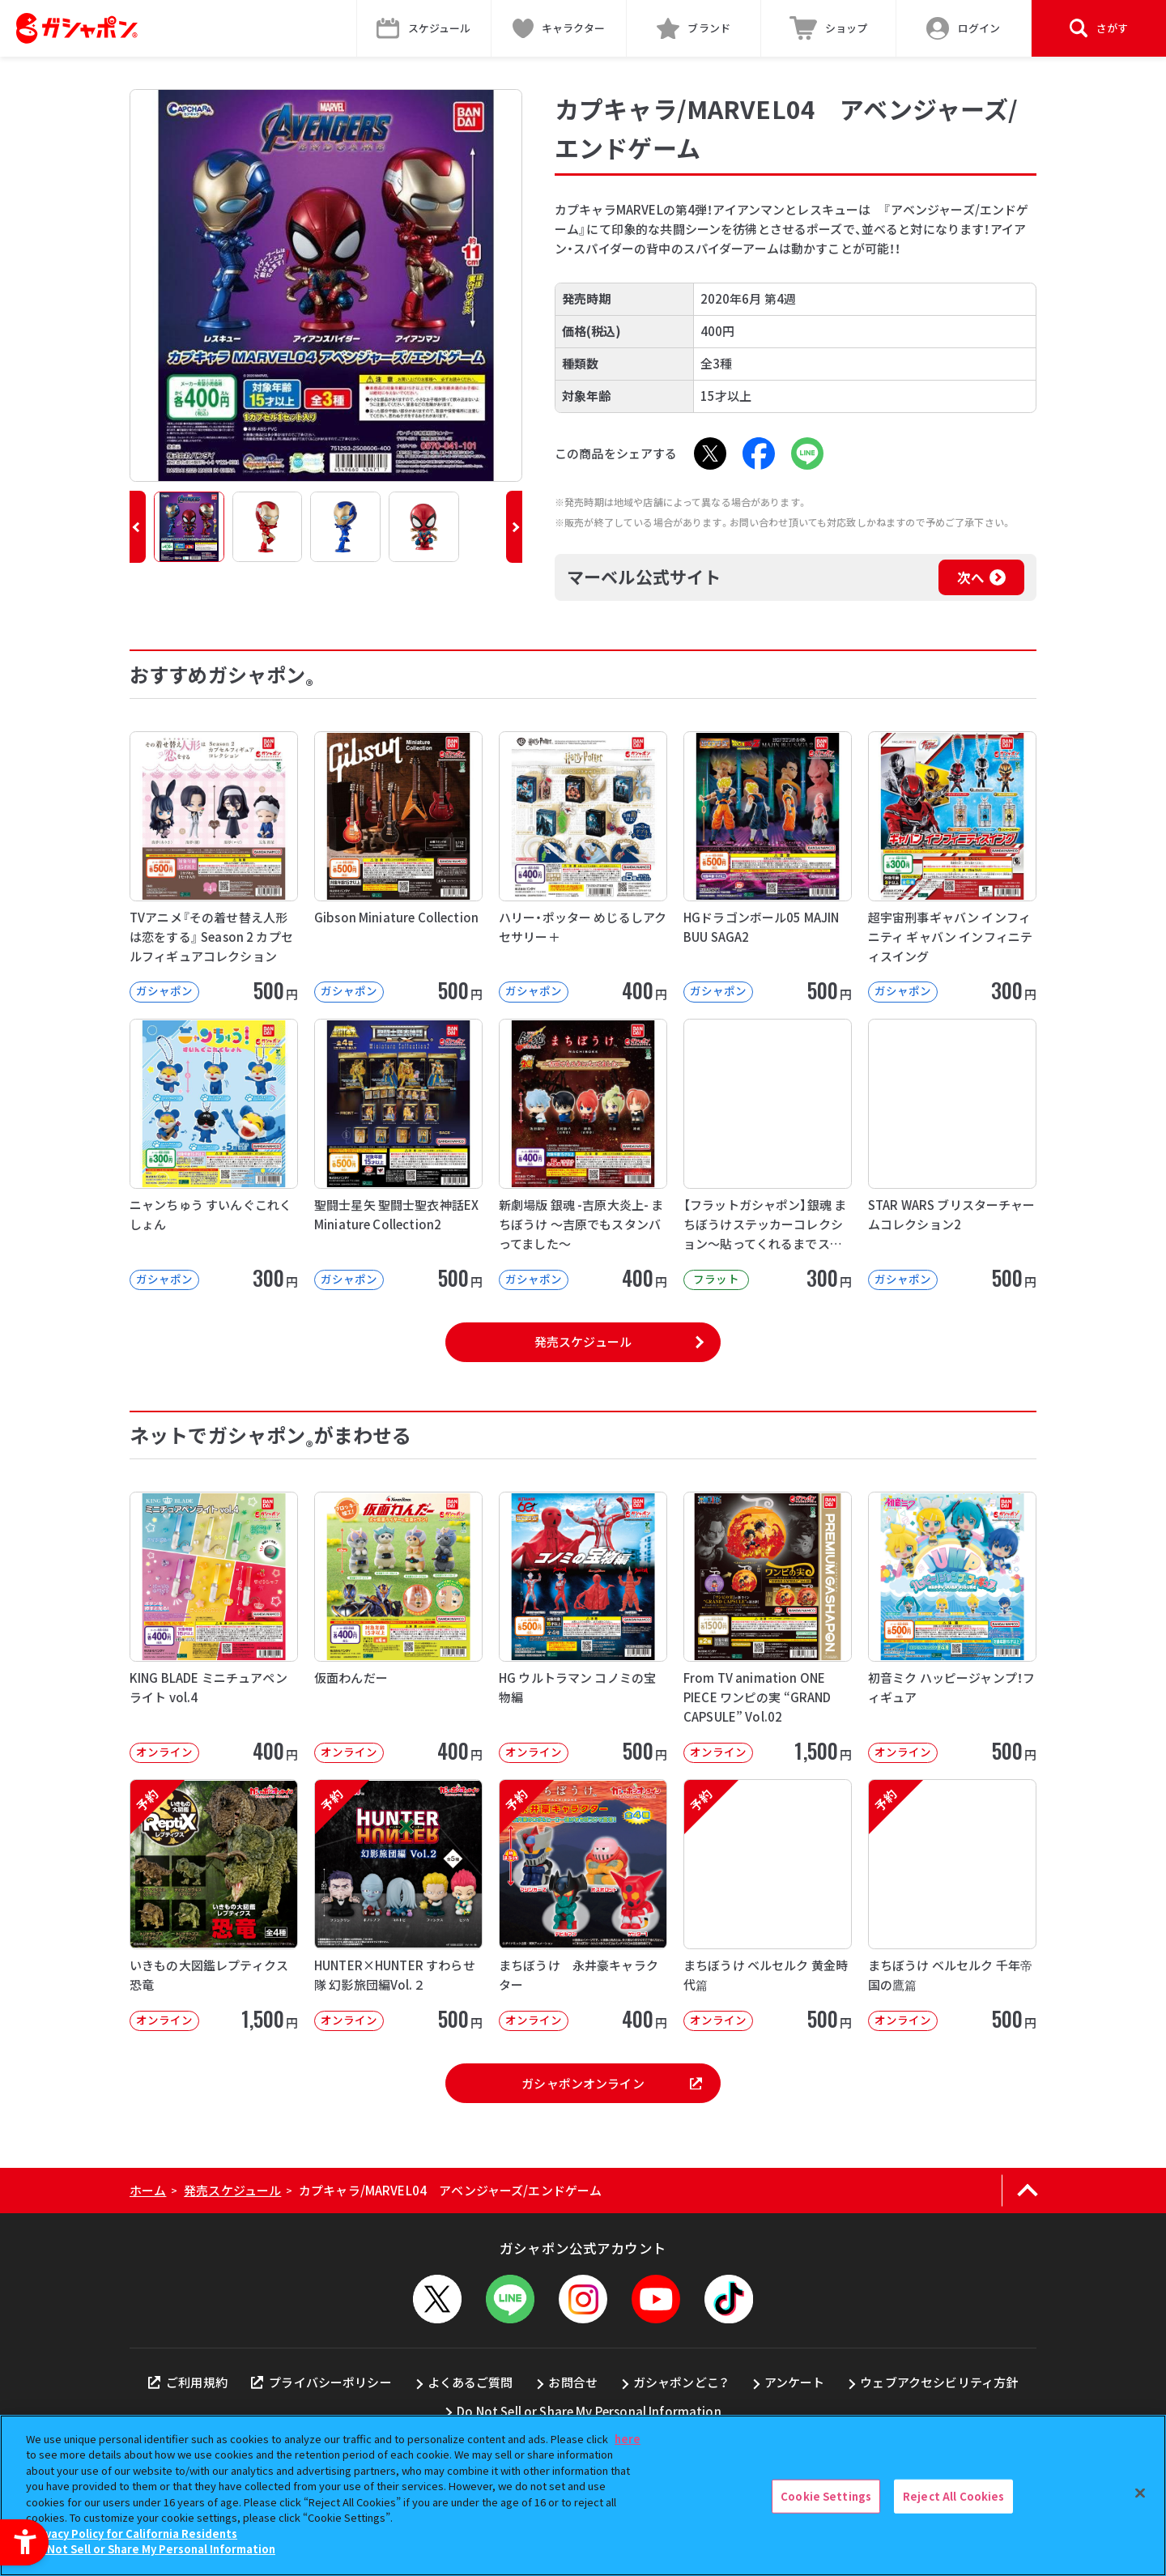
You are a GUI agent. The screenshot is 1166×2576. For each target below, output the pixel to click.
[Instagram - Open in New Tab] (583, 2299)
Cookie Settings (826, 2496)
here (627, 2438)
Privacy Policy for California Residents (133, 2533)
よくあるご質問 (470, 2382)
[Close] (1140, 2493)
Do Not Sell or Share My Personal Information (589, 2411)
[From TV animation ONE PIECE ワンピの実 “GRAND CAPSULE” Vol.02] (767, 1627)
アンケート (794, 2382)
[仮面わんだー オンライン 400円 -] (398, 1627)
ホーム (148, 2190)
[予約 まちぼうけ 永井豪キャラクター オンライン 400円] (583, 1905)
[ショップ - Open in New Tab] (828, 28)
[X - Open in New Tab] (710, 453)
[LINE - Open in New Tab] (807, 453)
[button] (138, 527)
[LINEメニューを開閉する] (510, 2299)
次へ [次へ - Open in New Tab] (971, 577)
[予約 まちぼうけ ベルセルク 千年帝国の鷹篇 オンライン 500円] (952, 1905)
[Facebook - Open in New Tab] (759, 453)
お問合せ (573, 2382)
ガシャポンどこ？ (681, 2382)
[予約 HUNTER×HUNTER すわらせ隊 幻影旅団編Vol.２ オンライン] (398, 1905)
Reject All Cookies (953, 2496)
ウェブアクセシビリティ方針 (939, 2382)
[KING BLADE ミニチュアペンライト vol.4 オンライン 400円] (214, 1627)
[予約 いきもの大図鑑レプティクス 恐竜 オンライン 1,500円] (214, 1905)
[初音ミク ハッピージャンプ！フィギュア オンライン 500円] (952, 1627)
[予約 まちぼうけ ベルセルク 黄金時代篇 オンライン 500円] (767, 1905)
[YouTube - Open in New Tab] (656, 2299)
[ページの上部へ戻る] (1027, 2190)
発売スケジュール (583, 1341)
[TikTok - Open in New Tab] (728, 2299)
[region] (583, 2495)
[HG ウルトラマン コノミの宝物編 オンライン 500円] (583, 1627)
